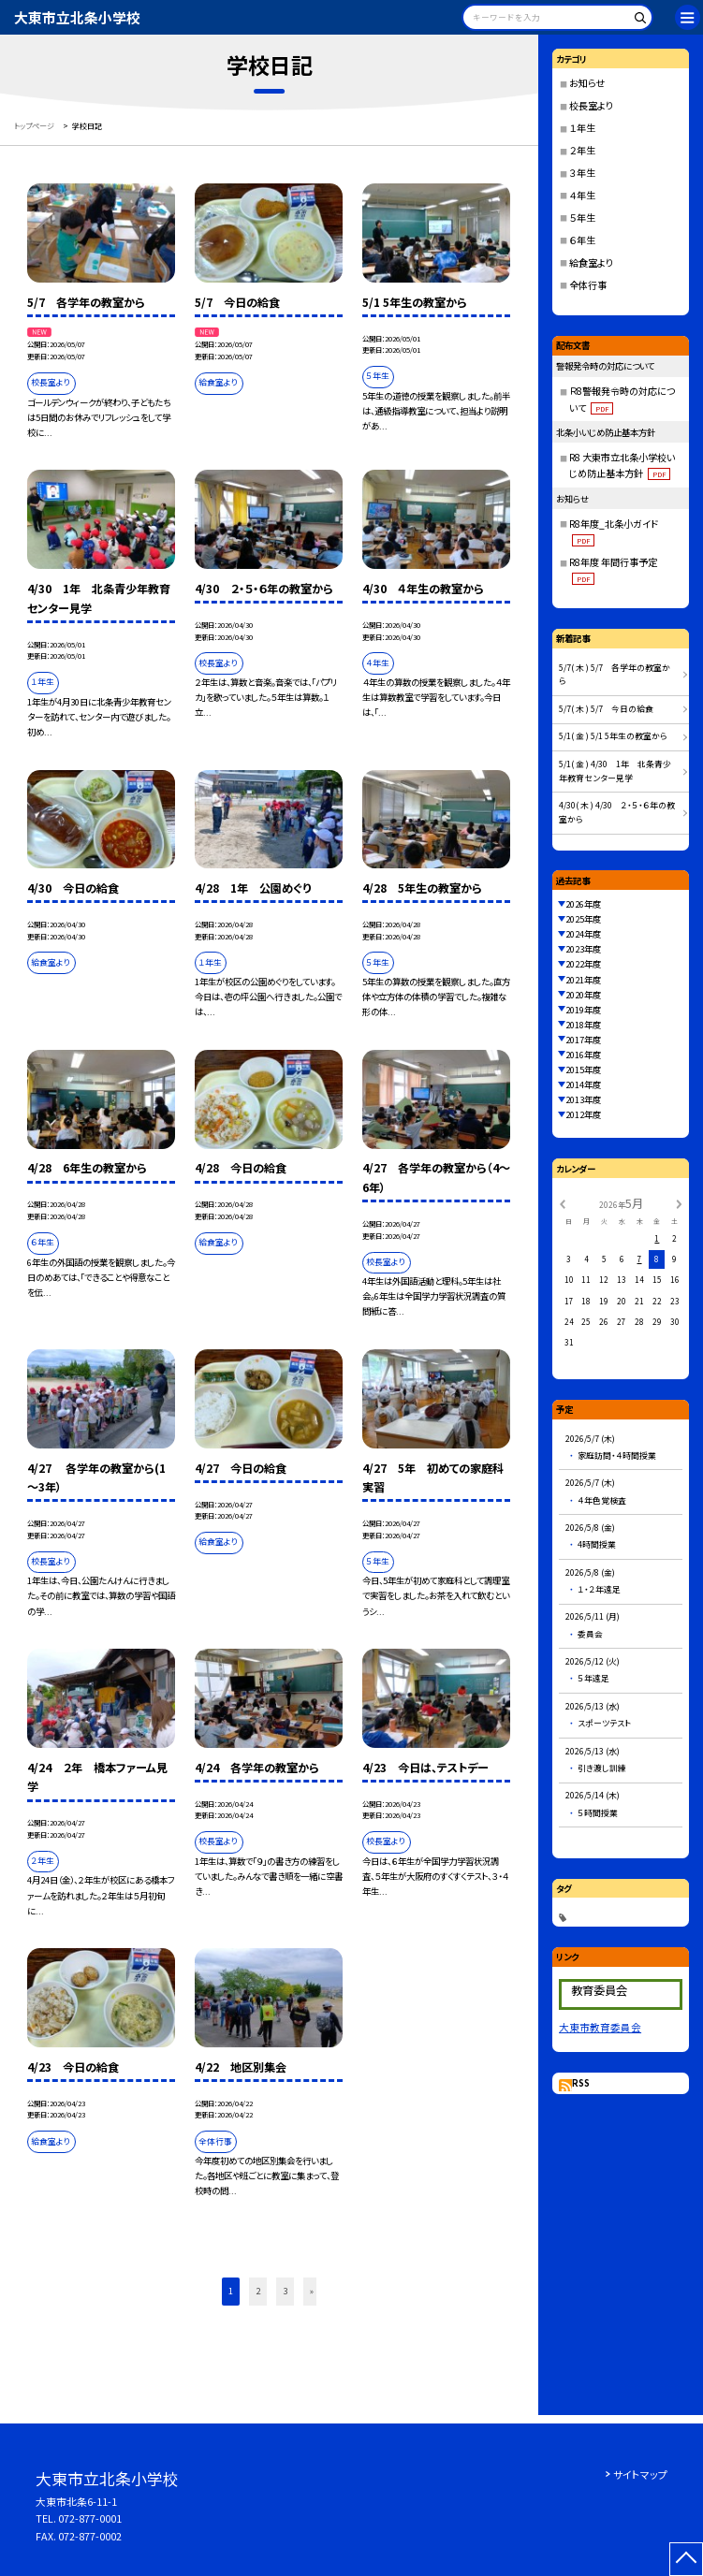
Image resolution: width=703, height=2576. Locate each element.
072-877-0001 (90, 2518)
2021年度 (583, 979)
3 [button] (285, 2290)
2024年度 (583, 933)
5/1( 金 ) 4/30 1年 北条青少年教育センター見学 (615, 771)
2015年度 (583, 1069)
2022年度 (583, 963)
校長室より (591, 105)
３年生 (582, 173)
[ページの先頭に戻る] (686, 2559)
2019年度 (583, 1009)
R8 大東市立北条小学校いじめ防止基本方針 (622, 465)
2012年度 (583, 1114)
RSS (581, 2082)
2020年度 (583, 994)
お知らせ (587, 83)
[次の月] (678, 1203)
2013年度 (583, 1099)
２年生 (582, 150)
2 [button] (258, 2290)
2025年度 (583, 918)
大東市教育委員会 (600, 2027)
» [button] (312, 2290)
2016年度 (583, 1054)
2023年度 (583, 948)
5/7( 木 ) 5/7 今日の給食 (606, 709)
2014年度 (583, 1084)
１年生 (582, 128)
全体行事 (588, 285)
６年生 (582, 240)
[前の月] (562, 1203)
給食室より (591, 262)
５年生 (582, 218)
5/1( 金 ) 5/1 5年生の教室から (613, 736)
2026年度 (583, 903)
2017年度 (583, 1039)
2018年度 (583, 1024)
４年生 (582, 195)
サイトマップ (640, 2474)
